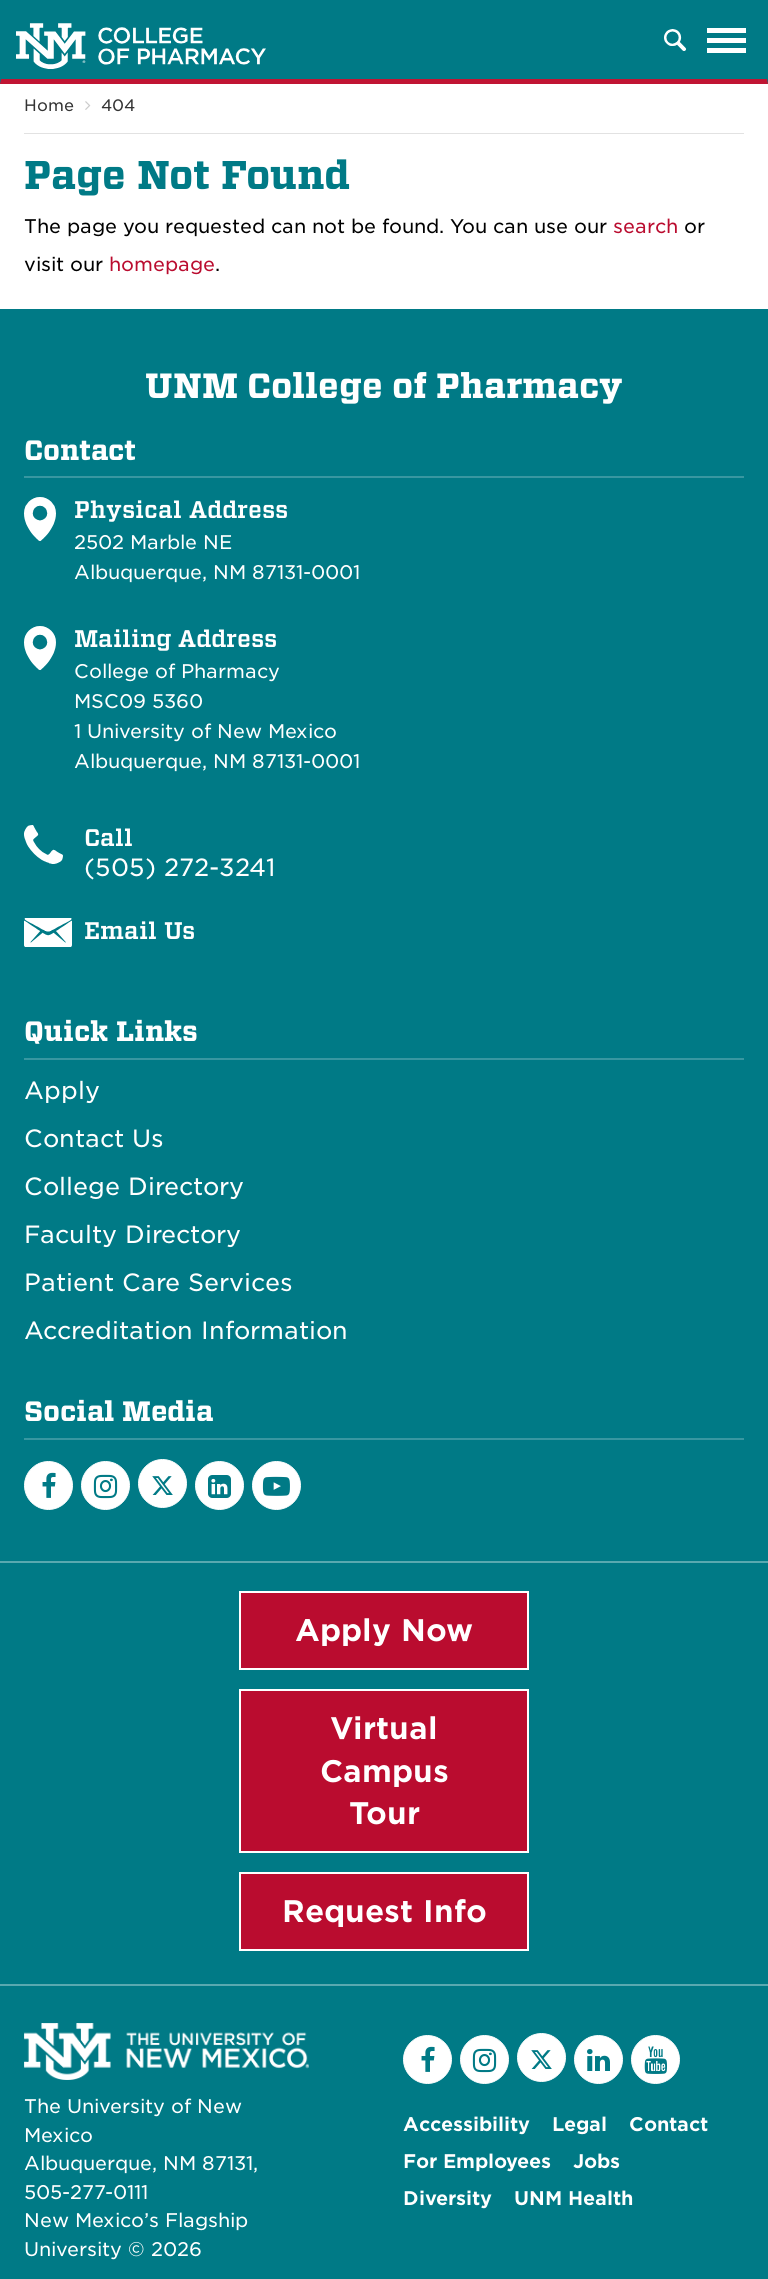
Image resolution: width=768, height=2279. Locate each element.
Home (49, 105)
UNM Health (573, 2198)
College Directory (134, 1187)
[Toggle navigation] (727, 40)
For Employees (477, 2161)
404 (118, 105)
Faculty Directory (132, 1235)
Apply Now (384, 1630)
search (645, 226)
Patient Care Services (158, 1283)
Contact (668, 2124)
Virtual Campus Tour (384, 1771)
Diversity (447, 2198)
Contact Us (94, 1139)
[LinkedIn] (219, 1485)
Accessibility (466, 2124)
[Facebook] (48, 1485)
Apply (62, 1091)
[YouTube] (276, 1485)
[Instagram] (105, 1485)
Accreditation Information (186, 1331)
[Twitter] (162, 1483)
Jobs (596, 2161)
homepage (162, 264)
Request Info (384, 1911)
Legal (579, 2124)
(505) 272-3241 (179, 867)
